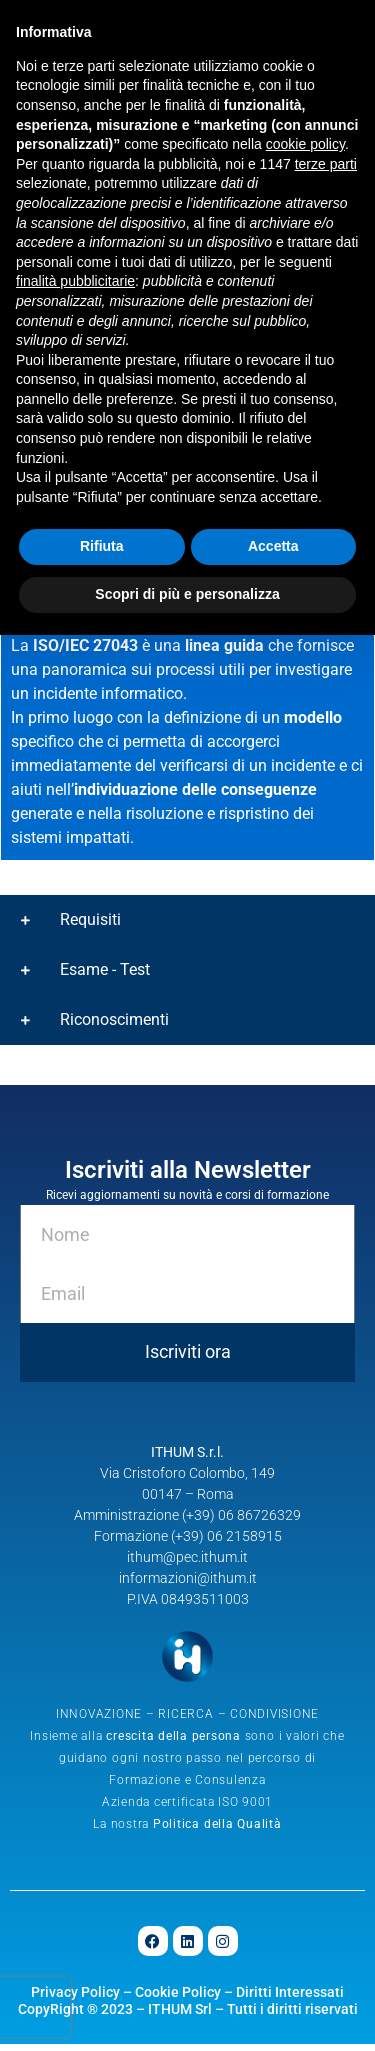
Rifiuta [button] (102, 546)
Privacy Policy (75, 2000)
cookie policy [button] (305, 144)
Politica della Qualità (217, 1832)
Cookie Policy (178, 2000)
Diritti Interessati (290, 2000)
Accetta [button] (273, 546)
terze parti (326, 164)
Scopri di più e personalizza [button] (187, 594)
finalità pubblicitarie (75, 281)
